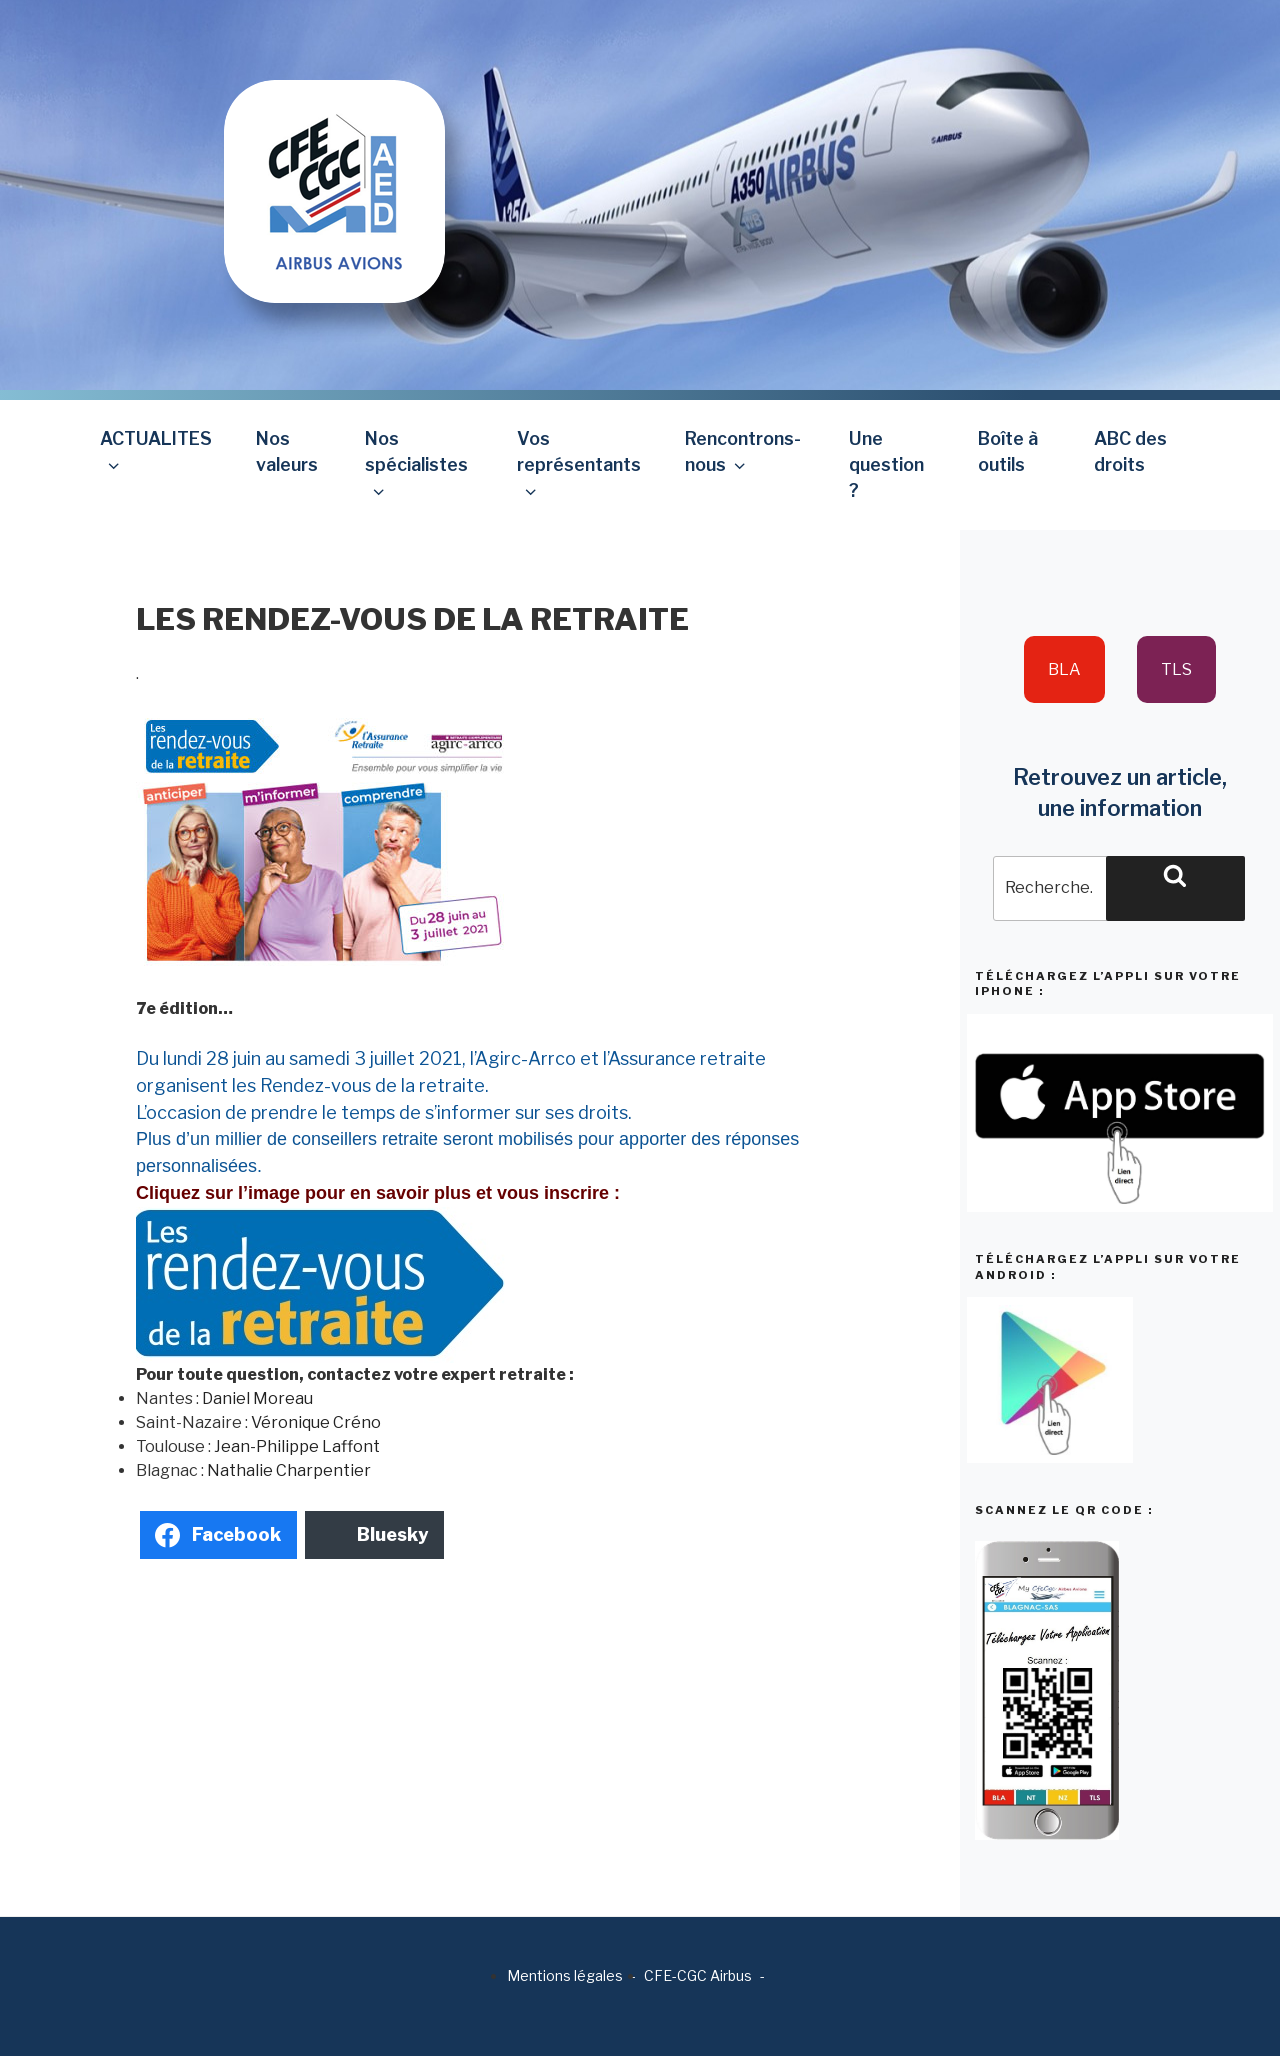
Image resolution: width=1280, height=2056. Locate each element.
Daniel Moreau (257, 1398)
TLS (1176, 669)
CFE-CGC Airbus (698, 1975)
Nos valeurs (287, 451)
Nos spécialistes (416, 464)
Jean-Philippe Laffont (297, 1446)
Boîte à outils (1008, 451)
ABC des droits (1130, 451)
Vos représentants (579, 464)
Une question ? (886, 465)
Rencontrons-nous (743, 451)
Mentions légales (565, 1975)
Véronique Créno (316, 1422)
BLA (1064, 669)
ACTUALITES (156, 451)
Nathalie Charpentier (289, 1470)
